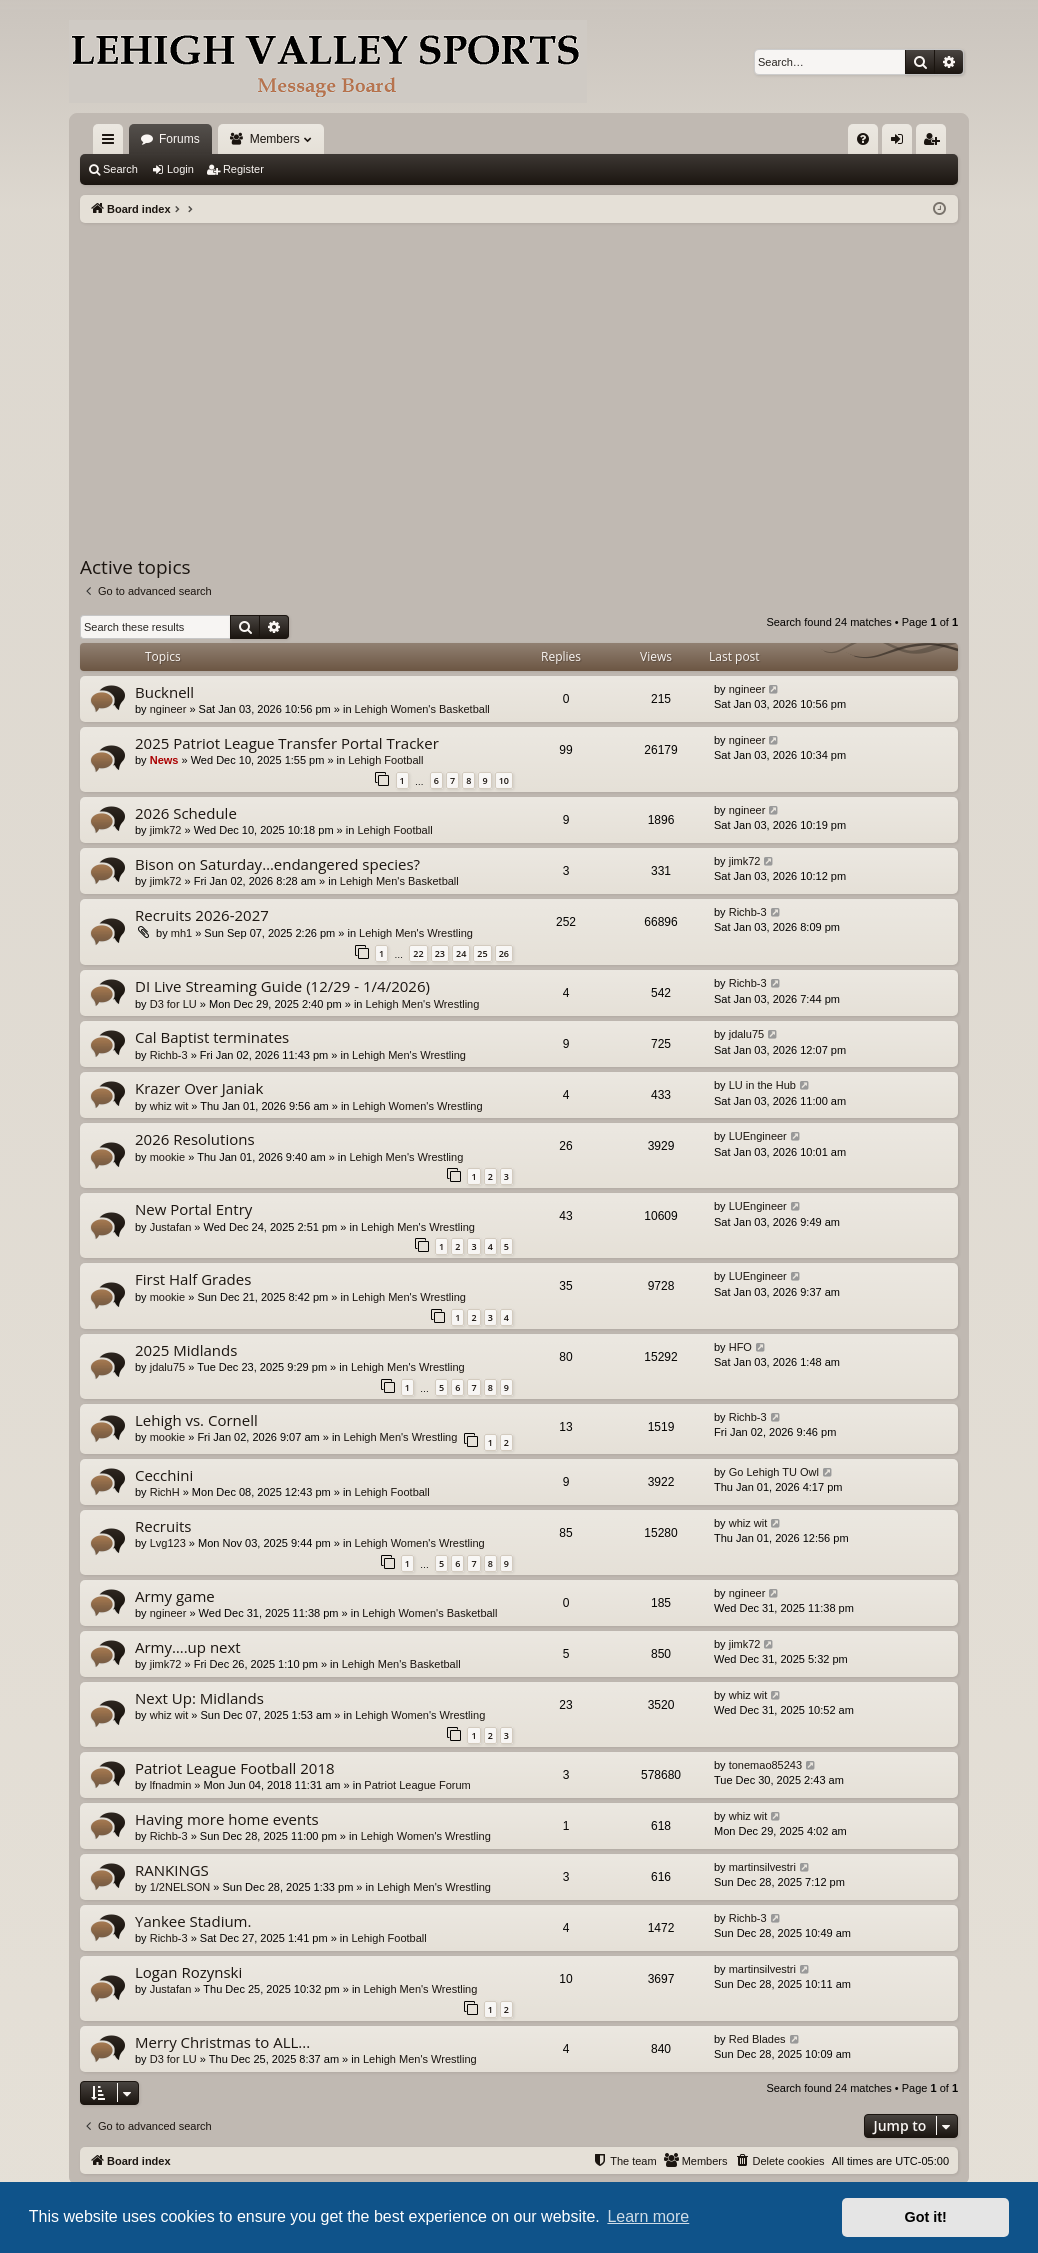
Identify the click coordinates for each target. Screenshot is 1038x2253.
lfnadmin (171, 1785)
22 (418, 953)
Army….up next (188, 1647)
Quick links (112, 143)
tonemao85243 (765, 1765)
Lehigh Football (385, 760)
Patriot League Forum (417, 1785)
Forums (179, 139)
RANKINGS (172, 1870)
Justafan (171, 1227)
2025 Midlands (186, 1350)
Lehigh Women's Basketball (422, 709)
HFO (740, 1347)
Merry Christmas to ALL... (222, 2042)
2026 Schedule (186, 813)
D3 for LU (173, 1004)
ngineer (168, 709)
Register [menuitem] (935, 143)
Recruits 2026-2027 (202, 915)
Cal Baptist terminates (212, 1037)
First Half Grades (193, 1279)
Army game (175, 1596)
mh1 (181, 933)
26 (504, 953)
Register (243, 169)
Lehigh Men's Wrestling (416, 933)
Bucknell (164, 692)
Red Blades (757, 2039)
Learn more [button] (648, 2216)
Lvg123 (168, 1543)
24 (461, 953)
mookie (167, 1157)
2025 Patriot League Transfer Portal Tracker (287, 743)
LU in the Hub (762, 1085)
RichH (165, 1492)
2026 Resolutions (195, 1139)
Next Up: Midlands (199, 1698)
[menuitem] (863, 139)
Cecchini (164, 1475)
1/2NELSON (180, 1887)
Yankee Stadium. (193, 1921)
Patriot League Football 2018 (235, 1768)
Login (180, 169)
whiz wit (169, 1106)
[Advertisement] (519, 373)
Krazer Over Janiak (199, 1088)
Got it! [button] (926, 2217)
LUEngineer (758, 1136)
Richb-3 (748, 912)
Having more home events (227, 1819)
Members (275, 139)
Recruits (163, 1526)
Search (120, 169)
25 (482, 953)
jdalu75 (746, 1034)
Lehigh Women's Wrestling (418, 1106)
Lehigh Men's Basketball (399, 881)
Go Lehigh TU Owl (774, 1472)
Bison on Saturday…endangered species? (277, 864)
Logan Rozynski (188, 1972)
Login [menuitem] (901, 143)
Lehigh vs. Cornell (196, 1420)
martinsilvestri (762, 1867)
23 (440, 953)
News (164, 760)
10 (504, 780)
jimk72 (166, 830)
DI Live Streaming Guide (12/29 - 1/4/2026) (282, 986)
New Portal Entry (193, 1209)
